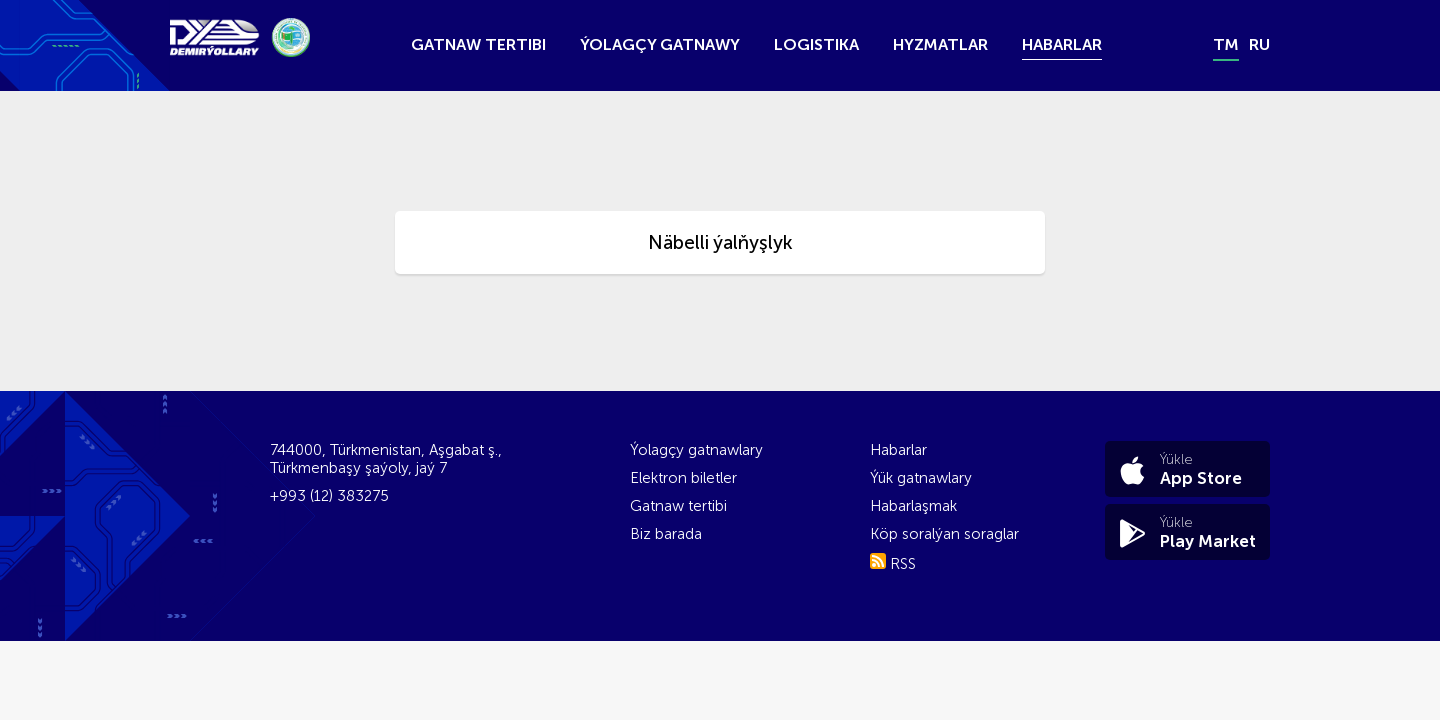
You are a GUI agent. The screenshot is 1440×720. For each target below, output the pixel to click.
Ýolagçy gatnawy (660, 44)
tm (1226, 44)
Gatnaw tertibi (478, 44)
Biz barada (666, 534)
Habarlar (1062, 44)
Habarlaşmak (913, 506)
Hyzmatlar (940, 44)
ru (1259, 44)
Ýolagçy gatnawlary (696, 450)
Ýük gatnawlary (921, 478)
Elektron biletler (683, 478)
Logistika (816, 44)
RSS (893, 564)
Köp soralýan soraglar (944, 534)
